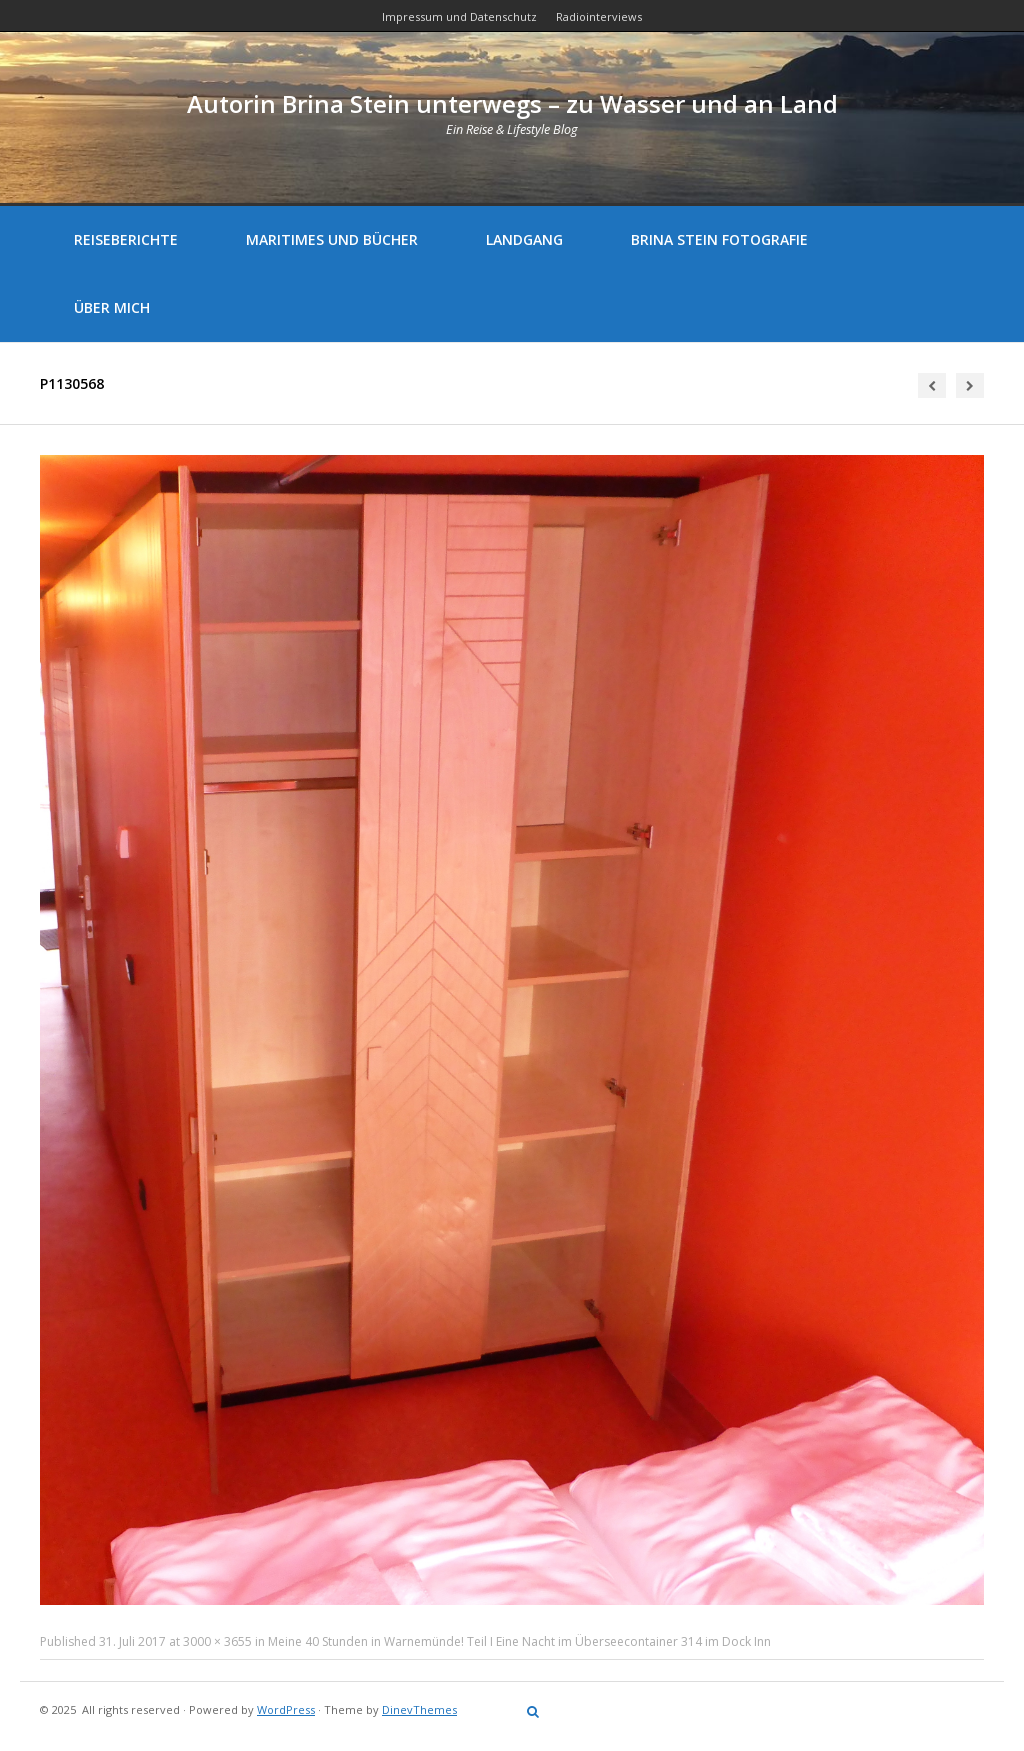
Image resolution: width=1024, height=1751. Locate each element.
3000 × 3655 (217, 1641)
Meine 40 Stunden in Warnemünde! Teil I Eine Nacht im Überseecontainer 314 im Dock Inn (519, 1641)
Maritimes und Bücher (332, 239)
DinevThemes (419, 1709)
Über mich (112, 307)
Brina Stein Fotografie (719, 239)
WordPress (286, 1709)
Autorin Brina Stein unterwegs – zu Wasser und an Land (512, 103)
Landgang (524, 239)
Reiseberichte (126, 239)
